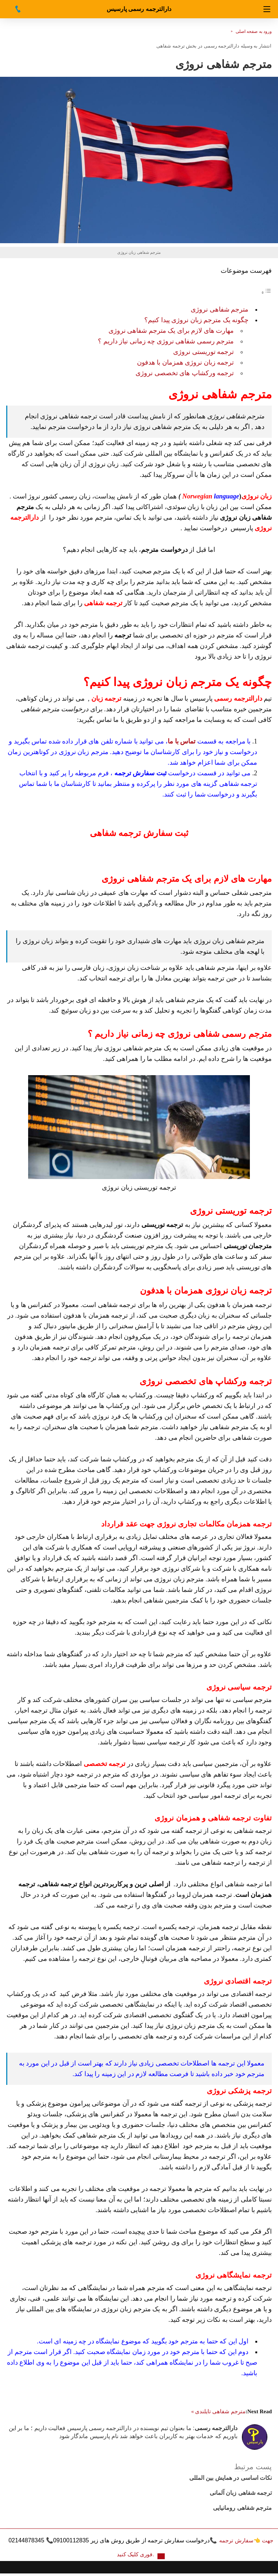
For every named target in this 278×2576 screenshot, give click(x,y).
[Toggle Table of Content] (266, 292)
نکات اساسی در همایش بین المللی (230, 2478)
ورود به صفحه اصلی (254, 31)
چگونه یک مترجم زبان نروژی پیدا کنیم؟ (196, 320)
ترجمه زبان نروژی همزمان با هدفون (185, 362)
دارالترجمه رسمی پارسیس (139, 9)
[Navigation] (267, 9)
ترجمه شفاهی (170, 46)
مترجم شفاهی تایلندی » (218, 2411)
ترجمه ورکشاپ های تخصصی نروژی (185, 373)
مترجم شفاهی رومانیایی (242, 2508)
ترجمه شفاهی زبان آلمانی (241, 2493)
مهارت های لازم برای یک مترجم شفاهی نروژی (171, 330)
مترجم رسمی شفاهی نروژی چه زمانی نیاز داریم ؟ (166, 341)
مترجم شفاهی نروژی (219, 309)
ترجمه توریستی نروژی (203, 351)
